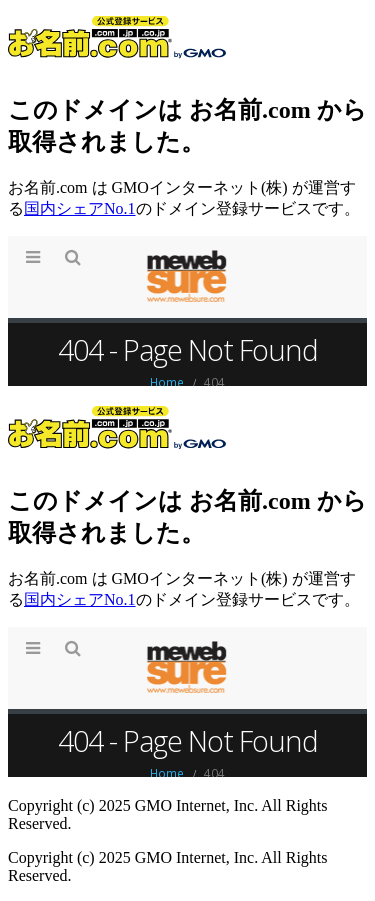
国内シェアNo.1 (80, 208)
